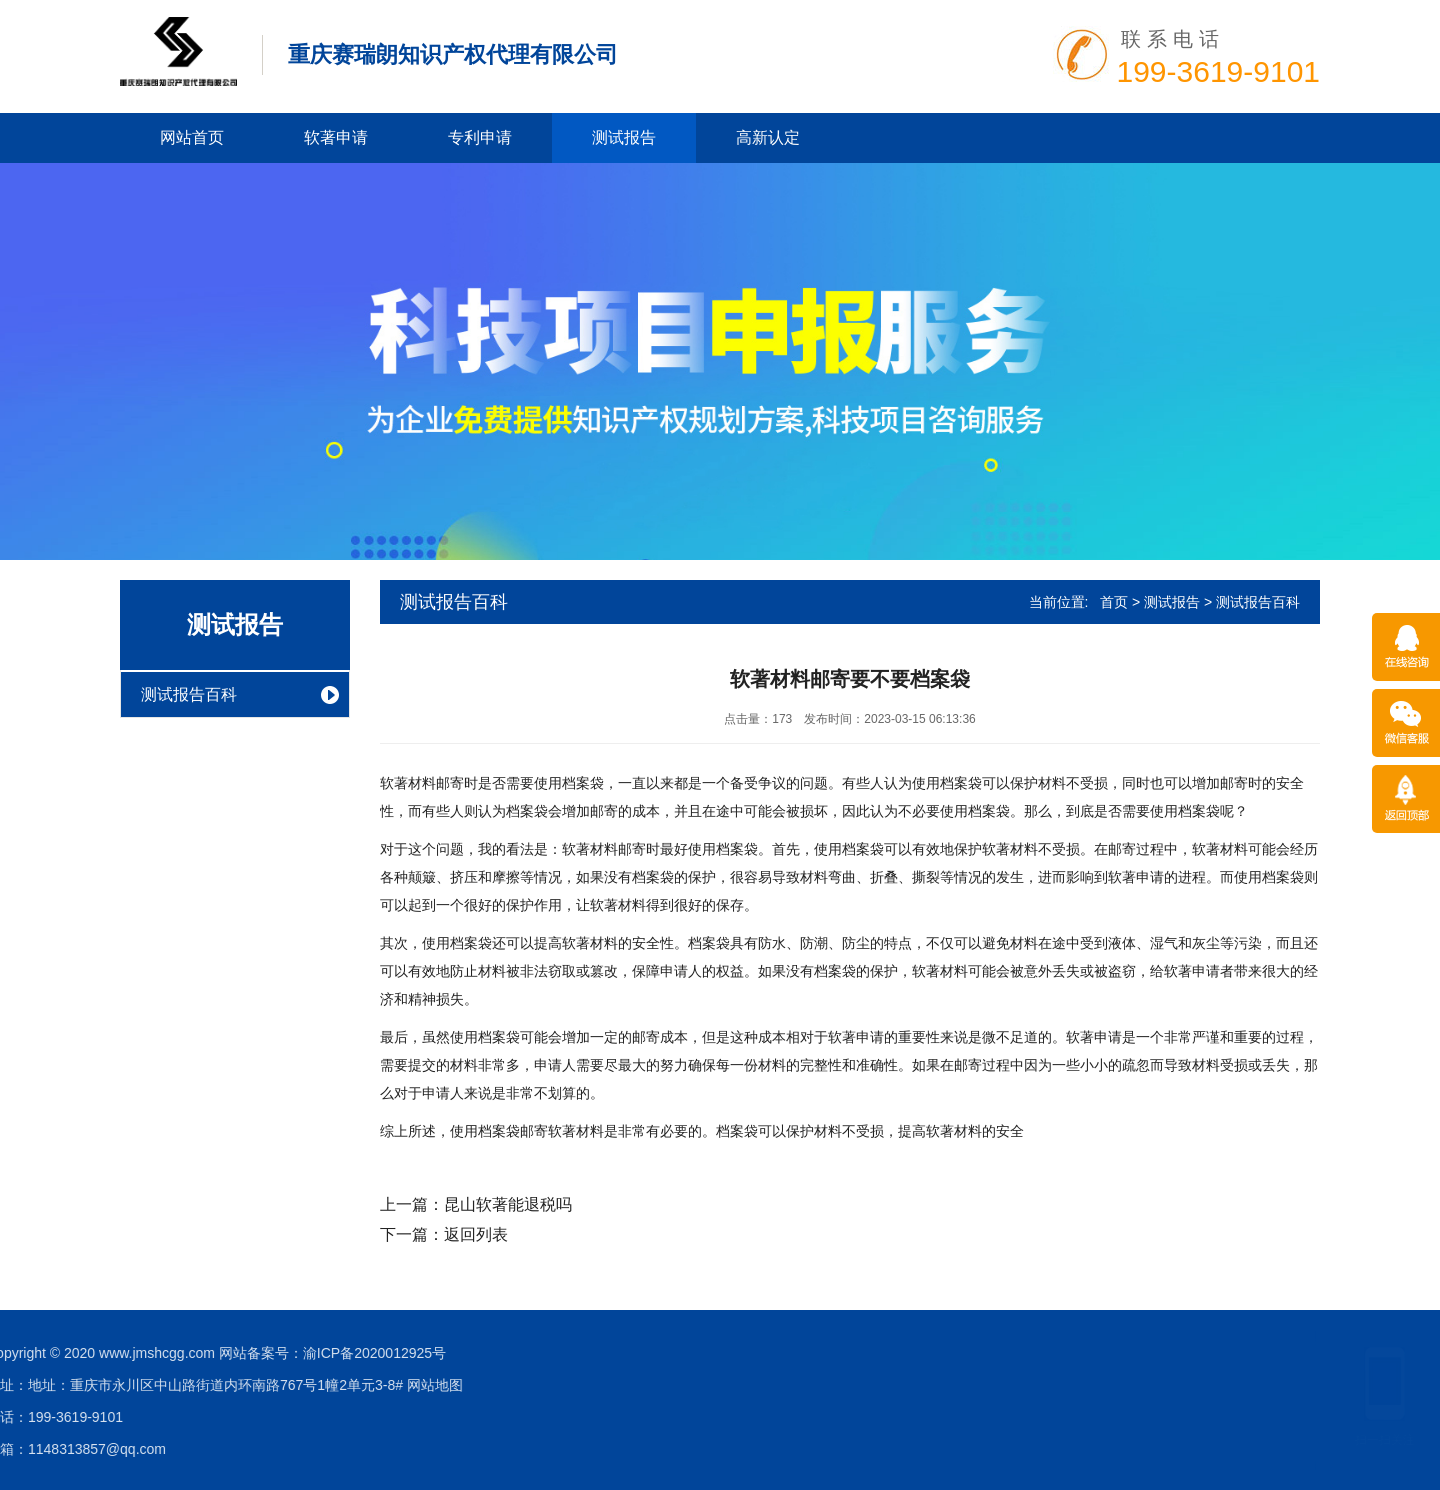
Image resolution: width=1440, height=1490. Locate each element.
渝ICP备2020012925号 (79, 1353)
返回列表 (476, 1234)
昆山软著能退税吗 (508, 1204)
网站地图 (140, 1385)
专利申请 (480, 137)
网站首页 (192, 137)
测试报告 (624, 137)
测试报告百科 (189, 694)
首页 (1114, 602)
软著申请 (336, 137)
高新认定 (768, 137)
